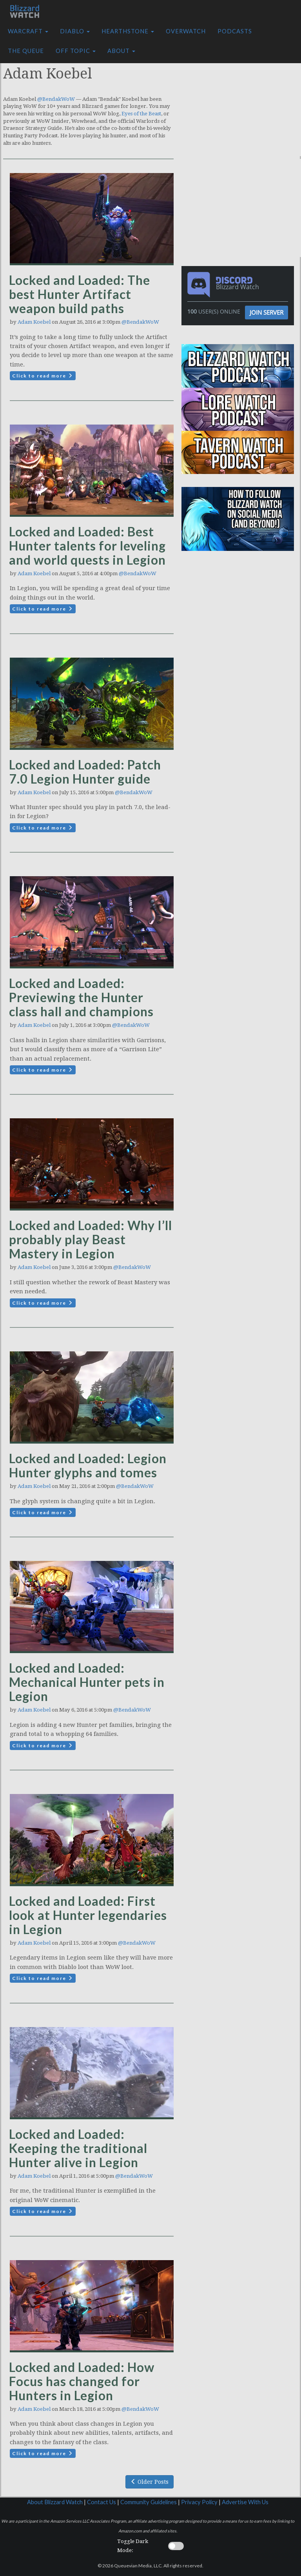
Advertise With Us (245, 2502)
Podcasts (235, 31)
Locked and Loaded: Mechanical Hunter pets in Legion (87, 1682)
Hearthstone (128, 31)
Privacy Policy (199, 2502)
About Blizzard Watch (55, 2502)
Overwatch (186, 31)
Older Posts (150, 2482)
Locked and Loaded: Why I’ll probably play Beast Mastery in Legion (90, 1239)
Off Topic (76, 50)
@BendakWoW (56, 99)
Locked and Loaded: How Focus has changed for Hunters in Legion (81, 2381)
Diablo (75, 31)
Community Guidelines (148, 2502)
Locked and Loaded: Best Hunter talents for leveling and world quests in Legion (87, 545)
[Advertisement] (243, 107)
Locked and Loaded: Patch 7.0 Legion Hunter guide (85, 771)
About (121, 50)
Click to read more (42, 376)
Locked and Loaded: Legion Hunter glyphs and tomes (88, 1465)
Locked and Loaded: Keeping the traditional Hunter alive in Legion (78, 2148)
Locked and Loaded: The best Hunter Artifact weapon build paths (79, 294)
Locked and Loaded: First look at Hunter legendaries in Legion (88, 1915)
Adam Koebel (34, 322)
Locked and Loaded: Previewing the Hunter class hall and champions (81, 997)
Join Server (266, 312)
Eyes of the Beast (141, 114)
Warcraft (28, 31)
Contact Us (101, 2502)
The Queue (26, 50)
